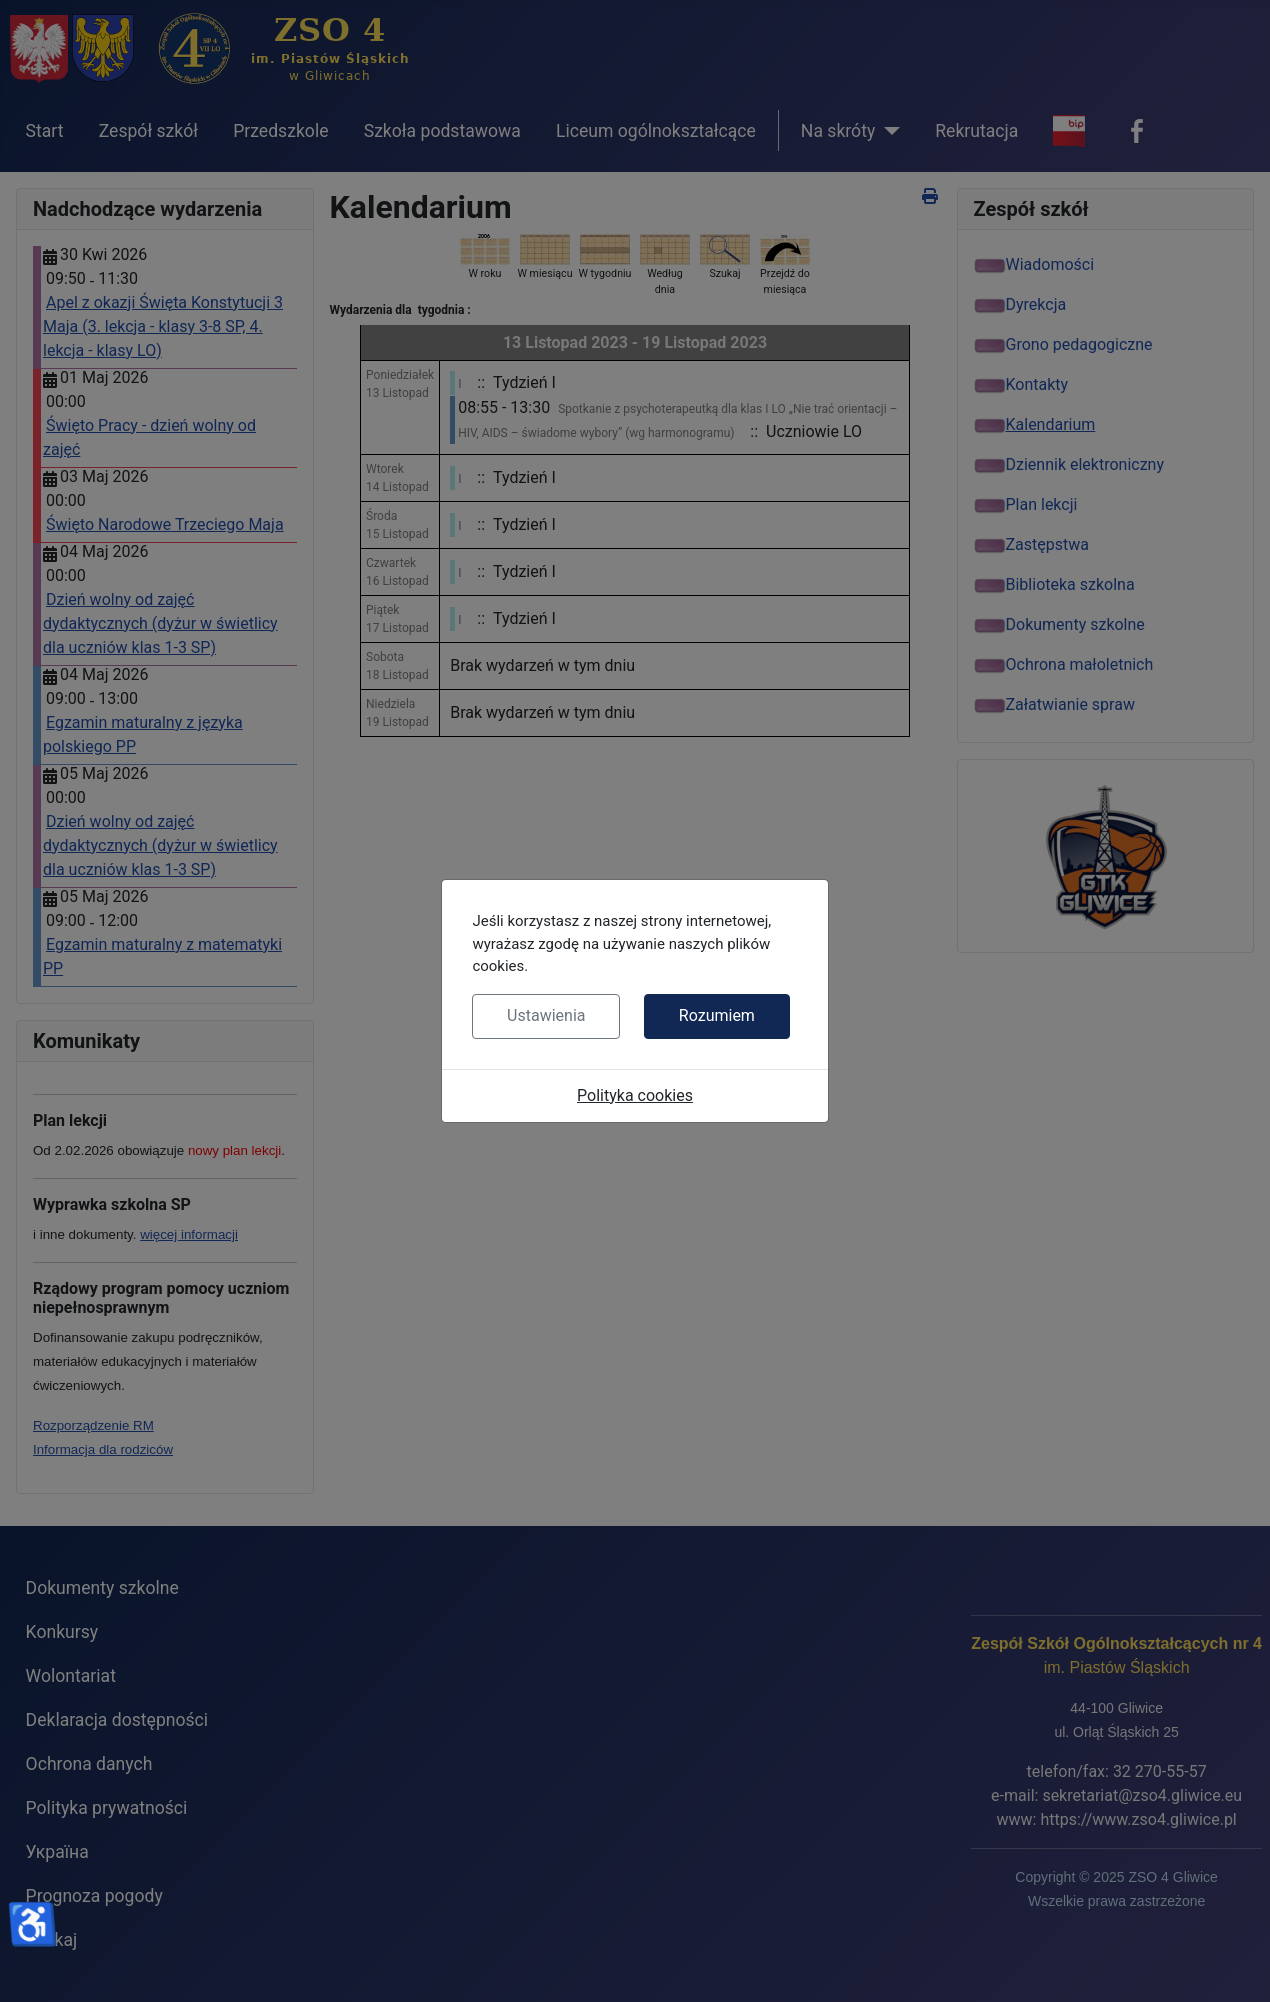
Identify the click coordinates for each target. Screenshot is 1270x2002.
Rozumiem (717, 1015)
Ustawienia (546, 1015)
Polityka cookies (635, 1095)
